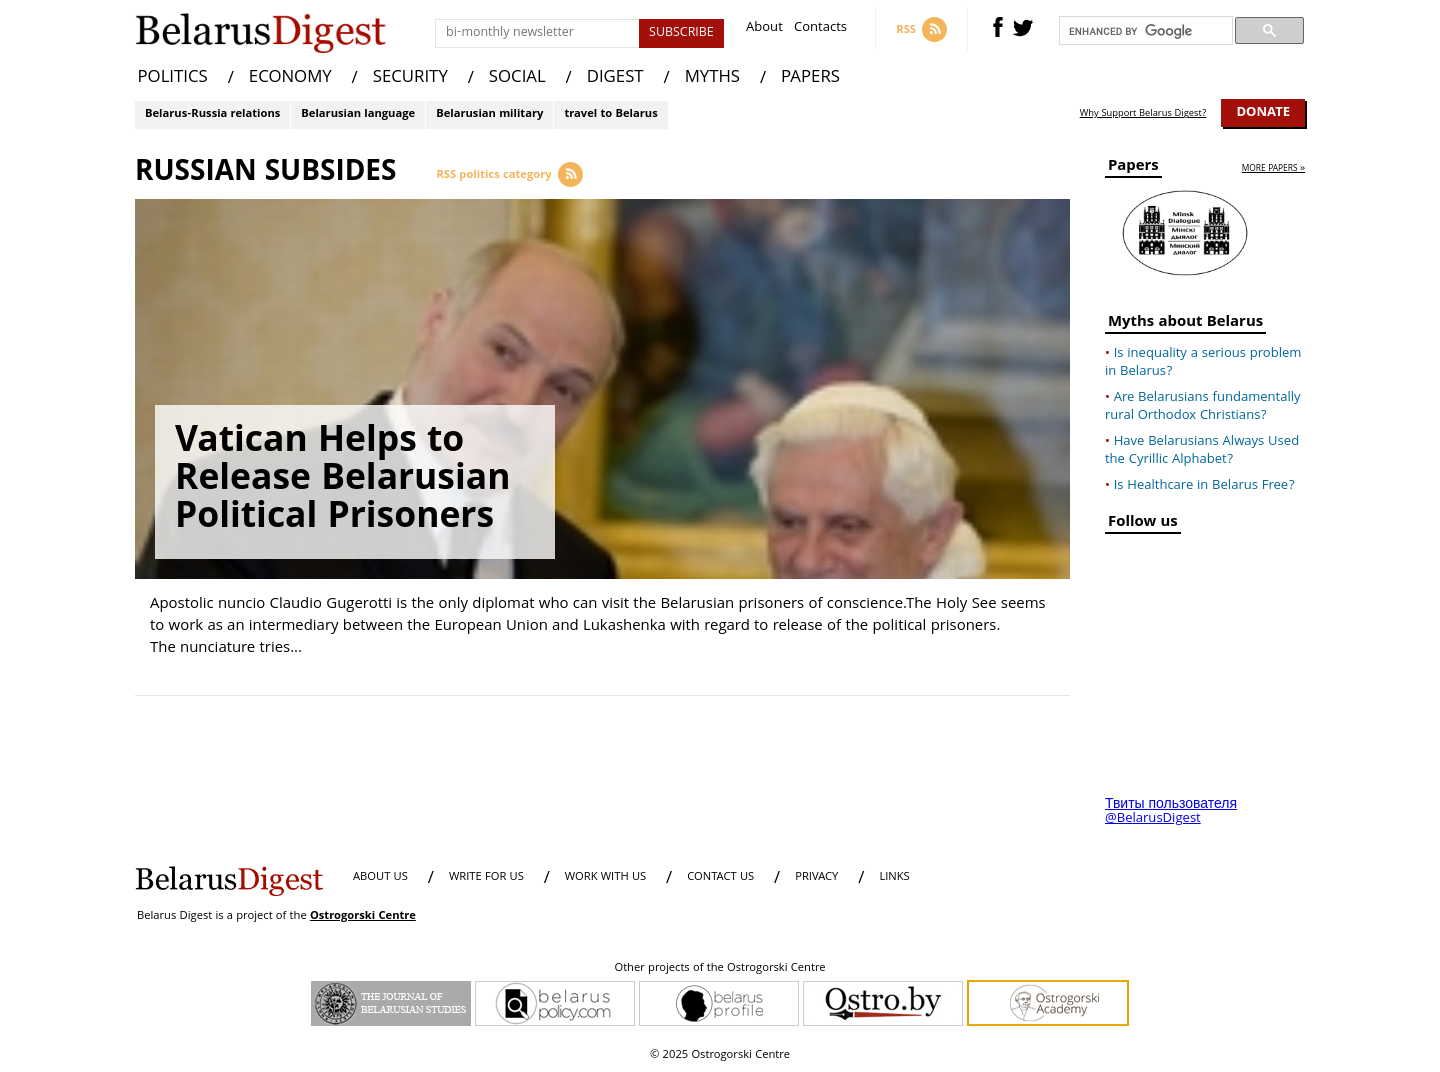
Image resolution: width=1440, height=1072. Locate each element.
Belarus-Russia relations (212, 114)
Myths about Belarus (1185, 324)
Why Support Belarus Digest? (1143, 114)
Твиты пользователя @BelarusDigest (1171, 812)
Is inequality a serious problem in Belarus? (1203, 363)
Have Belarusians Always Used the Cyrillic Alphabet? (1202, 451)
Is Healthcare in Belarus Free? (1204, 486)
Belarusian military (489, 114)
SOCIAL (517, 78)
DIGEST (615, 78)
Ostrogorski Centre (363, 916)
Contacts (820, 29)
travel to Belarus (610, 114)
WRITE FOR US (486, 877)
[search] (1144, 31)
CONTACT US (720, 877)
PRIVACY (816, 877)
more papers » (1273, 169)
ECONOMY (290, 78)
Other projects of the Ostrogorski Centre (719, 969)
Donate (1263, 113)
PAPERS (810, 78)
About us (380, 877)
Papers (1133, 168)
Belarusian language (358, 114)
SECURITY (410, 78)
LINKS (894, 877)
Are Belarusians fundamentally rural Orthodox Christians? (1203, 407)
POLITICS (173, 78)
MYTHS (712, 78)
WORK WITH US (605, 877)
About (764, 29)
